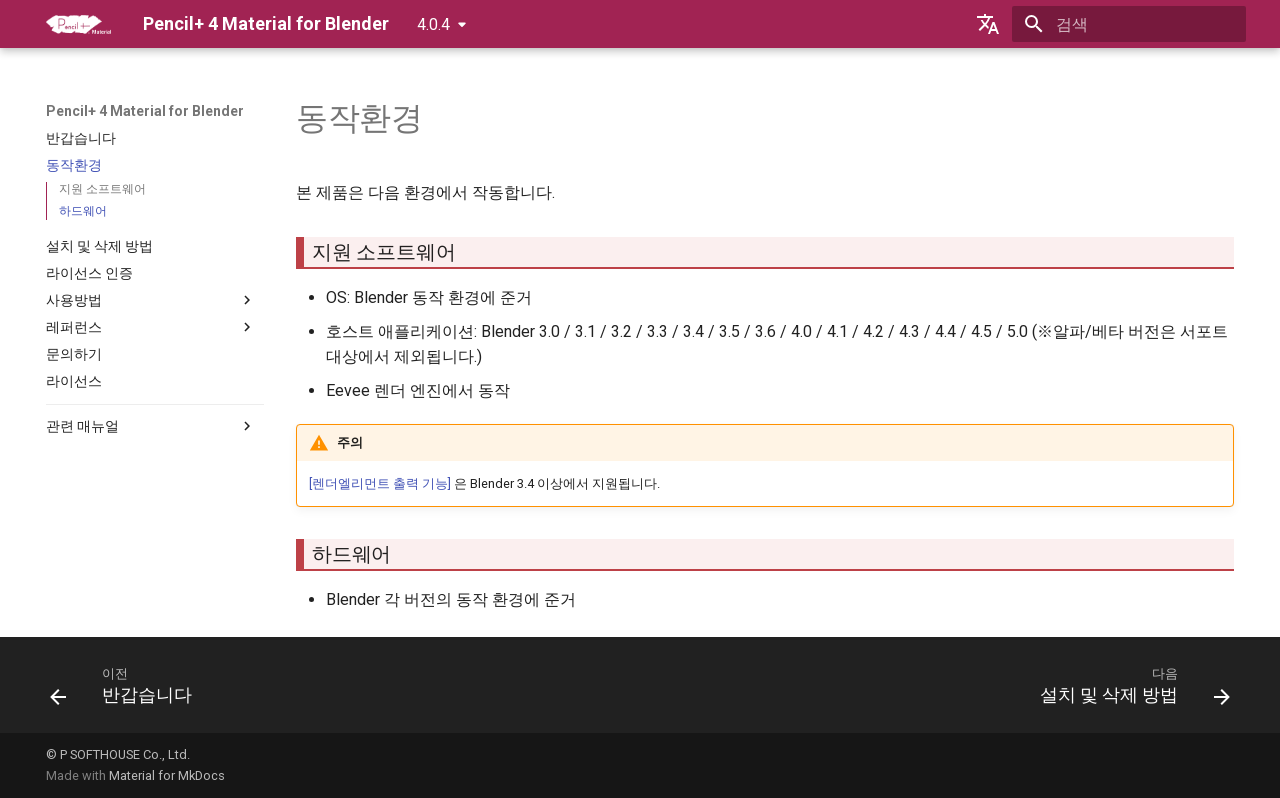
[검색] (1129, 24)
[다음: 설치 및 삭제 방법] (1129, 691)
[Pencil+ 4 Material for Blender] (78, 24)
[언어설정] (988, 24)
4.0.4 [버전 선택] (433, 24)
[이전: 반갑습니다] (127, 691)
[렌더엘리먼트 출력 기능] (380, 483)
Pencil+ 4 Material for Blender (145, 111)
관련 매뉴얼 (151, 426)
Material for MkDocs (167, 775)
